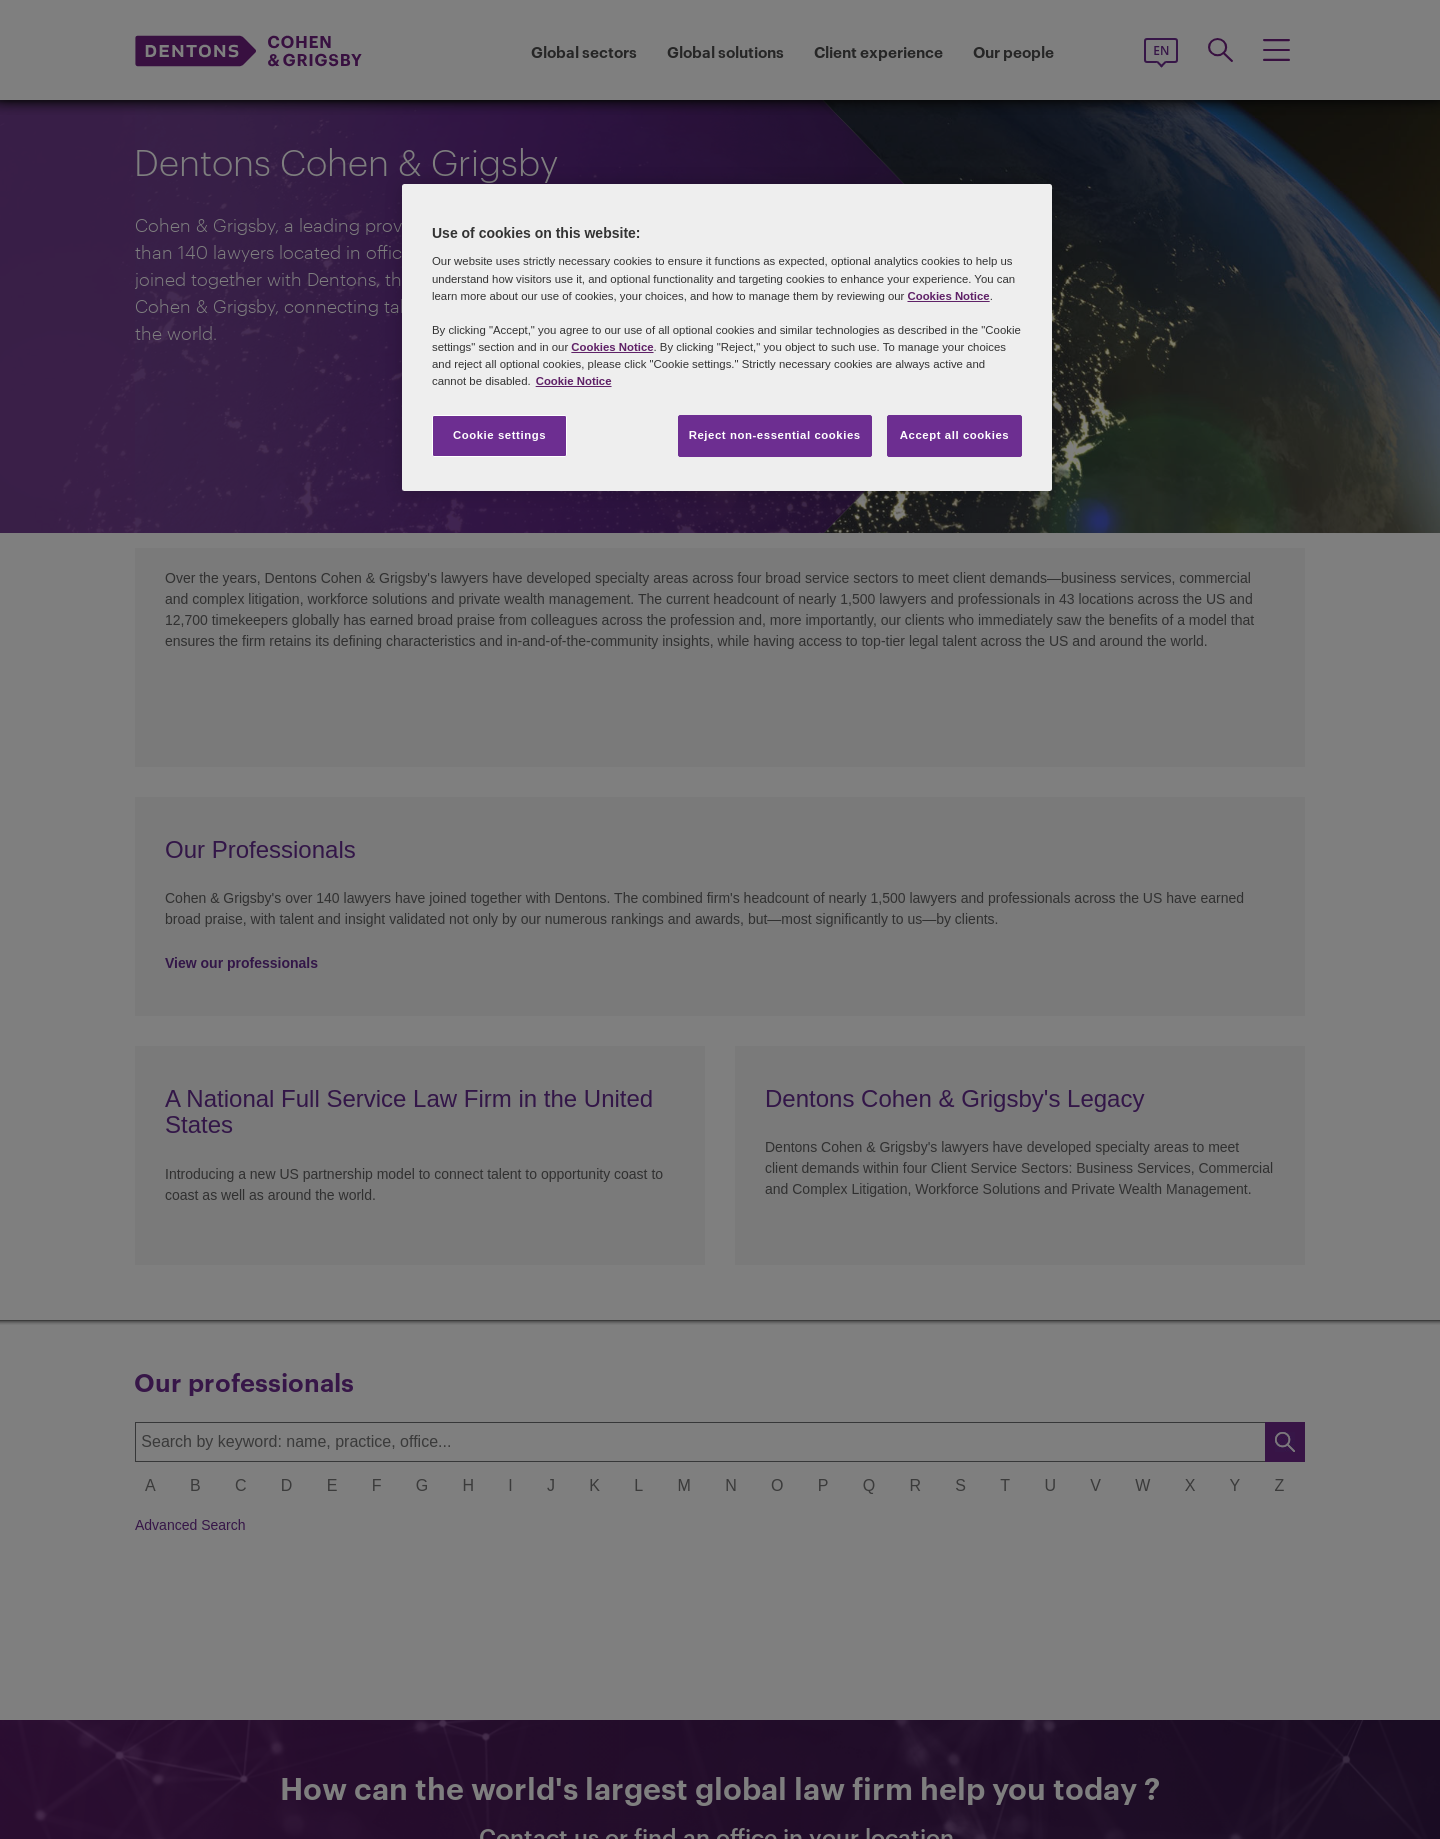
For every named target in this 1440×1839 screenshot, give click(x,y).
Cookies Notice (948, 296)
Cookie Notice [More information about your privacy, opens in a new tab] (574, 381)
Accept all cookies (955, 435)
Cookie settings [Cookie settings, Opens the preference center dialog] (499, 435)
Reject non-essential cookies (775, 435)
